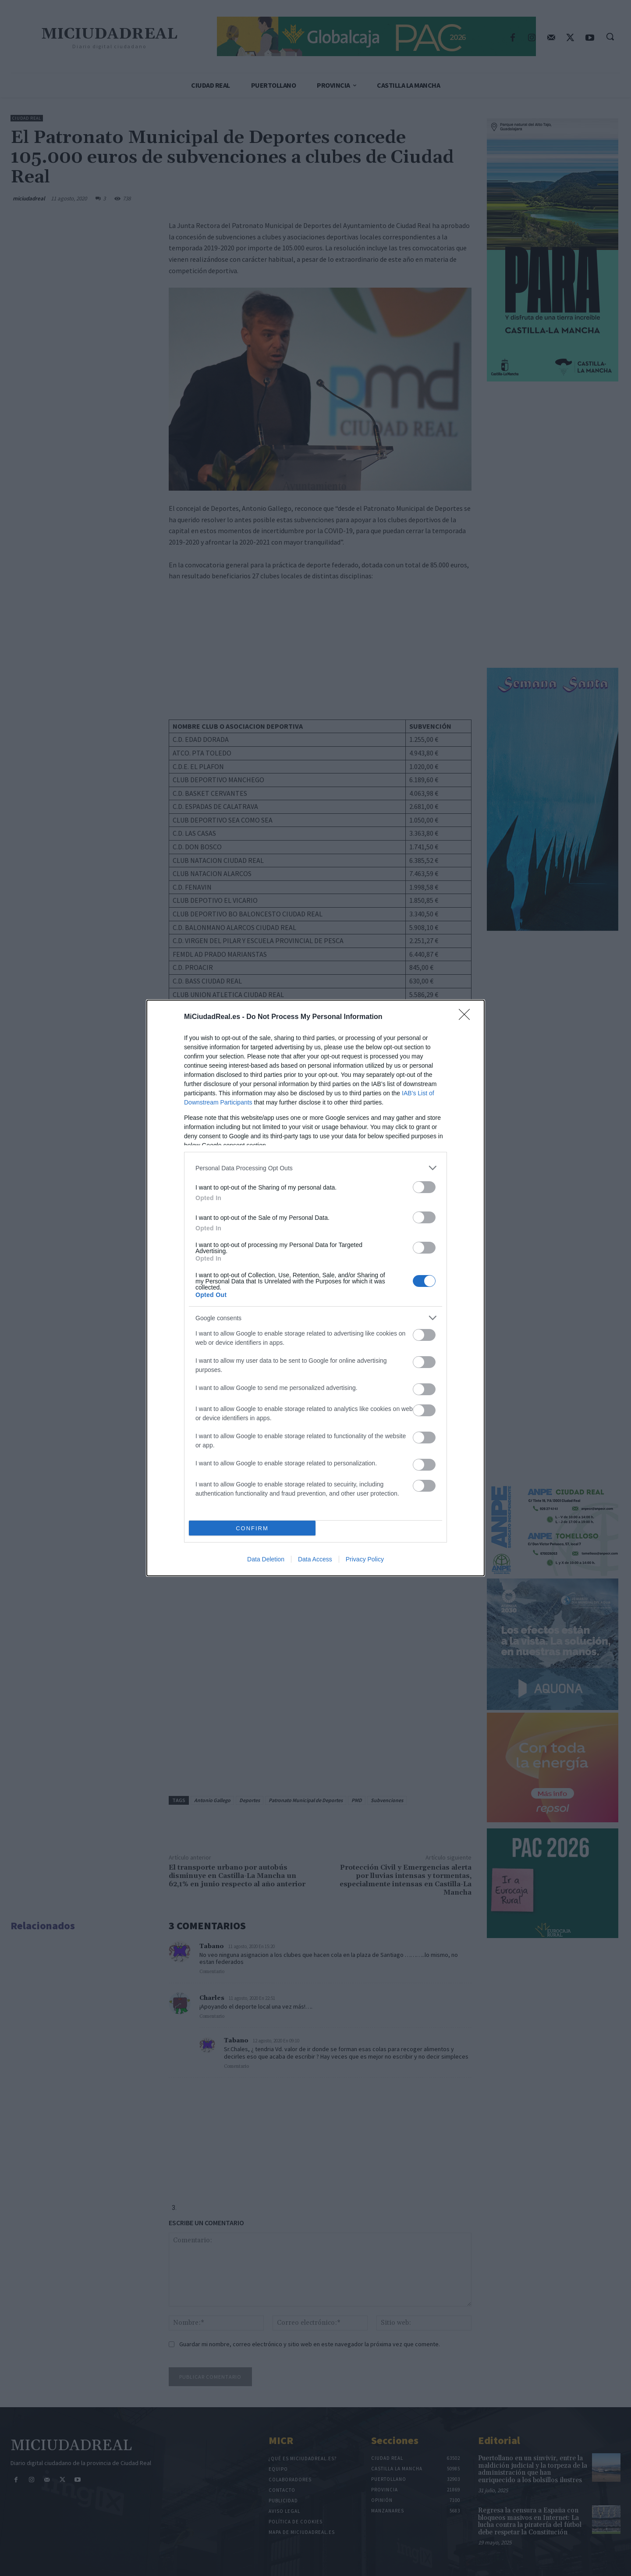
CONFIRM (252, 1528)
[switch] (424, 1187)
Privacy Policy (365, 1559)
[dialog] (315, 1288)
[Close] (467, 1017)
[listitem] (315, 1167)
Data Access (315, 1559)
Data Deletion (265, 1559)
